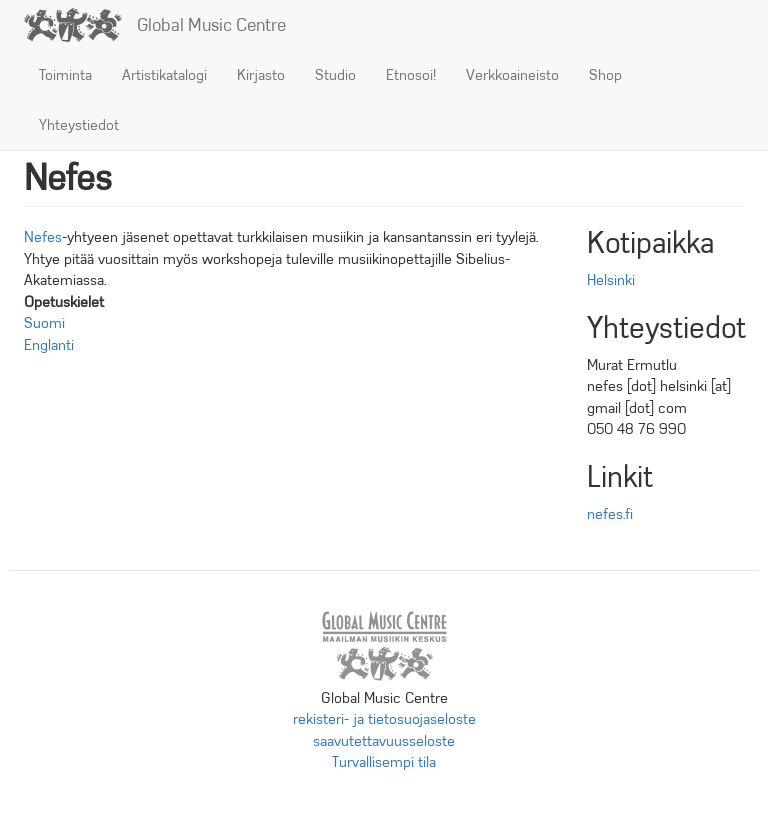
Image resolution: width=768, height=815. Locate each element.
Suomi (44, 323)
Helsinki (611, 280)
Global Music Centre (211, 25)
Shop (605, 75)
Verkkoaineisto (512, 75)
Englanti (49, 345)
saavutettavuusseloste (384, 741)
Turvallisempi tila (384, 762)
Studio (335, 75)
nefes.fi (610, 514)
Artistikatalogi (164, 75)
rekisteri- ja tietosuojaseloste (384, 719)
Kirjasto (261, 75)
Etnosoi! (411, 75)
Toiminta (65, 75)
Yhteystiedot (79, 125)
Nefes (43, 237)
